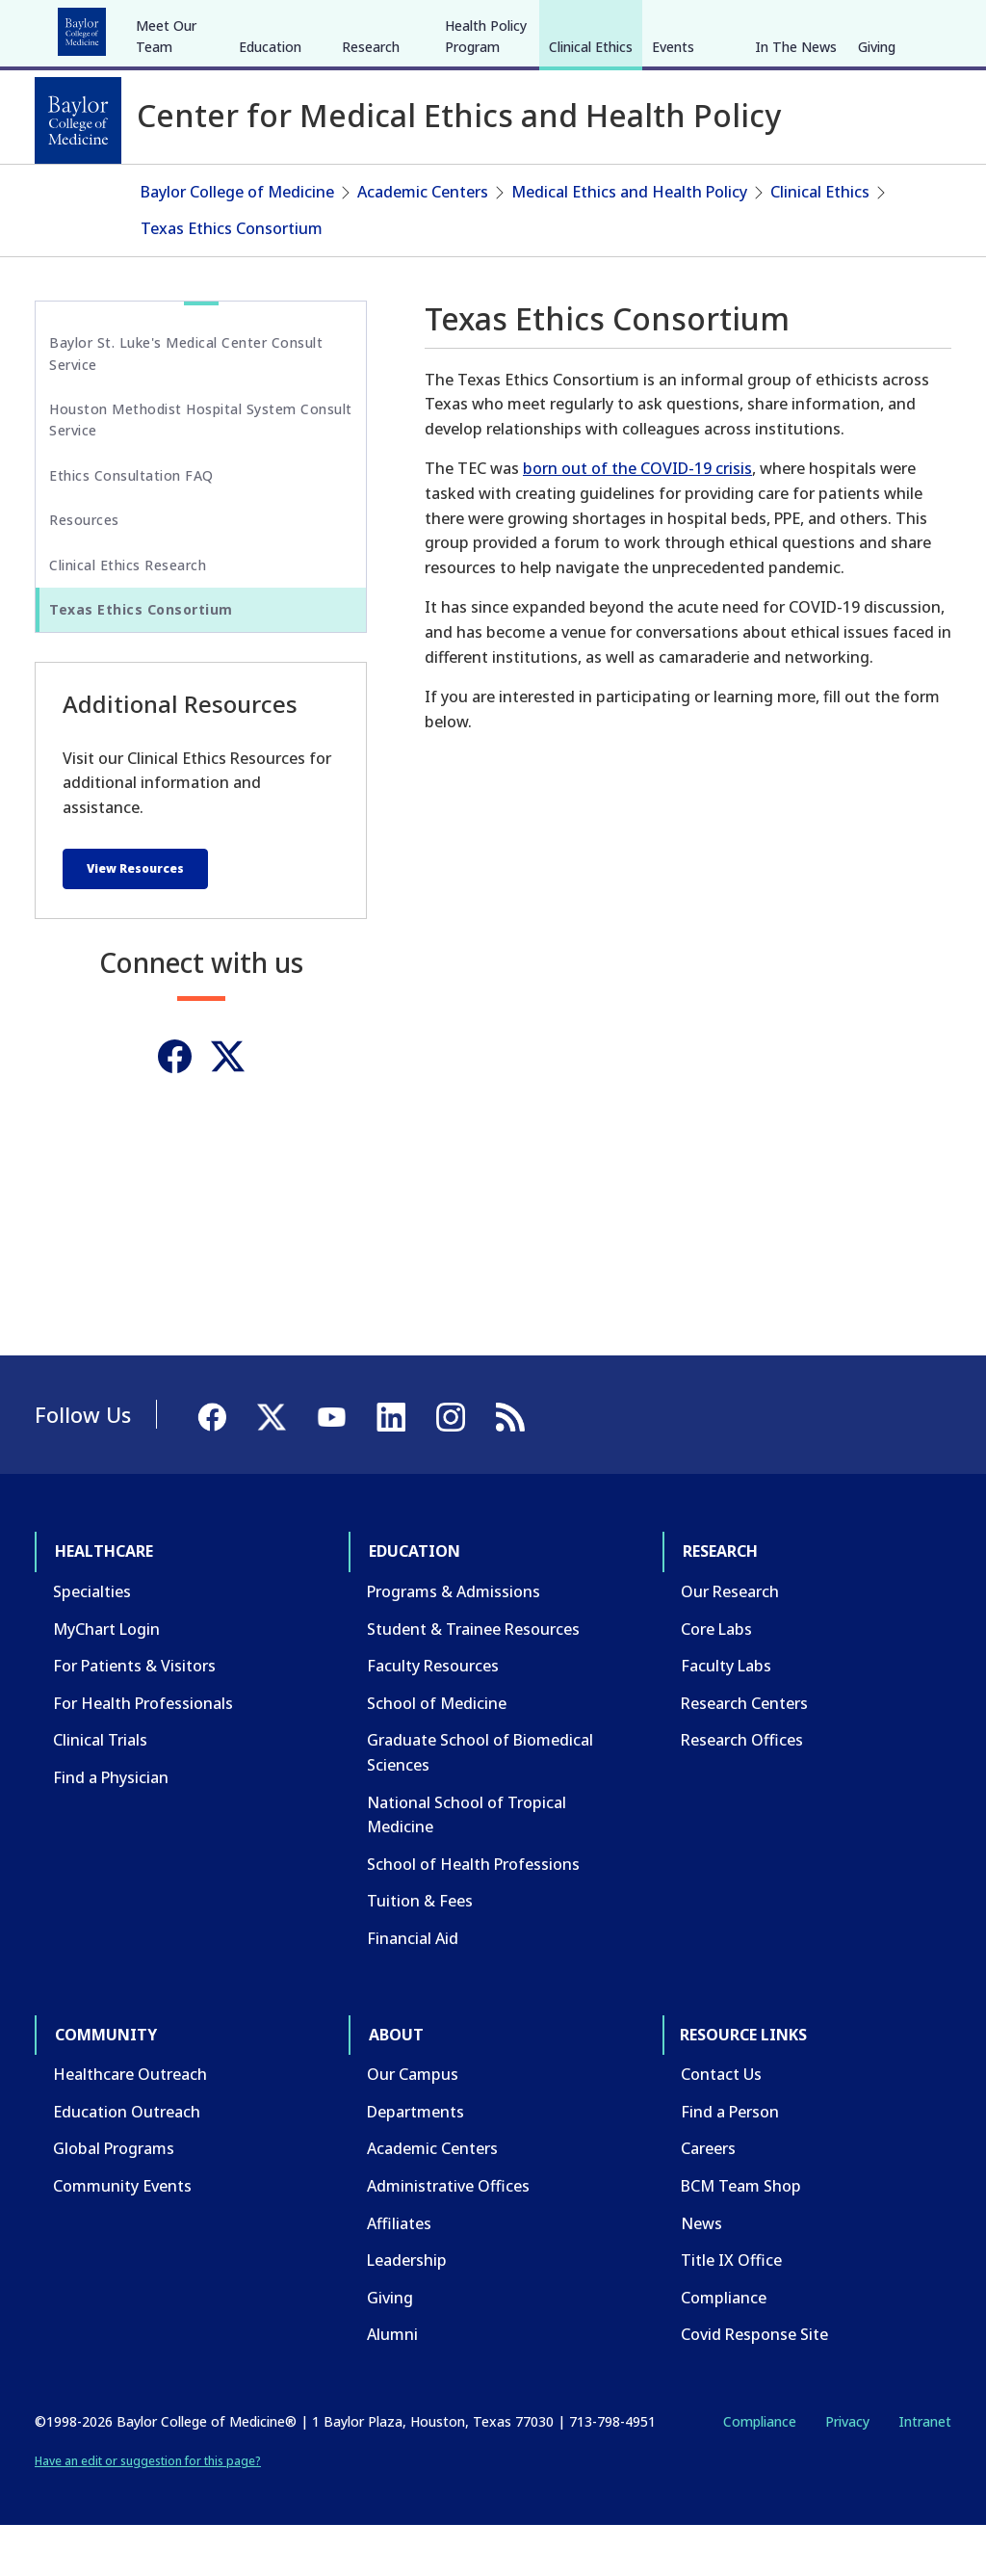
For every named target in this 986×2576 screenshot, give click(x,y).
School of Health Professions (473, 1915)
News (701, 2273)
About (482, 27)
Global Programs (113, 2199)
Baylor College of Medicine (237, 242)
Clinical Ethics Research (127, 615)
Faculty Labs (726, 1716)
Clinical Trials (100, 1790)
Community (390, 27)
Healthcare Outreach (130, 2125)
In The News (796, 191)
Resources (84, 571)
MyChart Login (106, 1679)
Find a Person (730, 2162)
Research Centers (744, 1754)
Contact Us (721, 2125)
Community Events (122, 2236)
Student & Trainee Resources (473, 1679)
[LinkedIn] (918, 27)
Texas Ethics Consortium (232, 278)
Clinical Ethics (591, 191)
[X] (849, 27)
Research (288, 27)
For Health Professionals (143, 1754)
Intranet (924, 2472)
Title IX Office (731, 2311)
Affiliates (399, 2273)
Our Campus (412, 2125)
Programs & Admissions (453, 1642)
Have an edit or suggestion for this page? (148, 2512)
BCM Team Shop (741, 2236)
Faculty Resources (433, 1716)
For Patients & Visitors (134, 1716)
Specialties (92, 1642)
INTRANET (754, 27)
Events (673, 191)
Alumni (392, 2385)
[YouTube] (884, 27)
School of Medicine (436, 1754)
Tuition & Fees (420, 1951)
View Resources (135, 919)
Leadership (407, 2311)
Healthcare (88, 27)
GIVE (614, 27)
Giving (876, 191)
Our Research (730, 1642)
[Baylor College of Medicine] (78, 120)
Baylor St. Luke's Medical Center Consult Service (186, 404)
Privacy (847, 2472)
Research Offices (742, 1790)
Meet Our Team (166, 180)
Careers (708, 2199)
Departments (415, 2162)
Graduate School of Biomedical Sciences (480, 1803)
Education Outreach (126, 2162)
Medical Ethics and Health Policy (629, 242)
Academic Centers (422, 242)
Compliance (723, 2348)
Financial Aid (412, 1989)
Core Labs (716, 1679)
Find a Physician (111, 1828)
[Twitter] (228, 1107)
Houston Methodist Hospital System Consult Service (200, 470)
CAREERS (675, 27)
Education (191, 27)
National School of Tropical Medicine (466, 1865)
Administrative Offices (448, 2236)
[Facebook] (814, 27)
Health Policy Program (486, 180)
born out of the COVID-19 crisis (637, 519)
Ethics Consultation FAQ (131, 526)
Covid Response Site (754, 2385)
